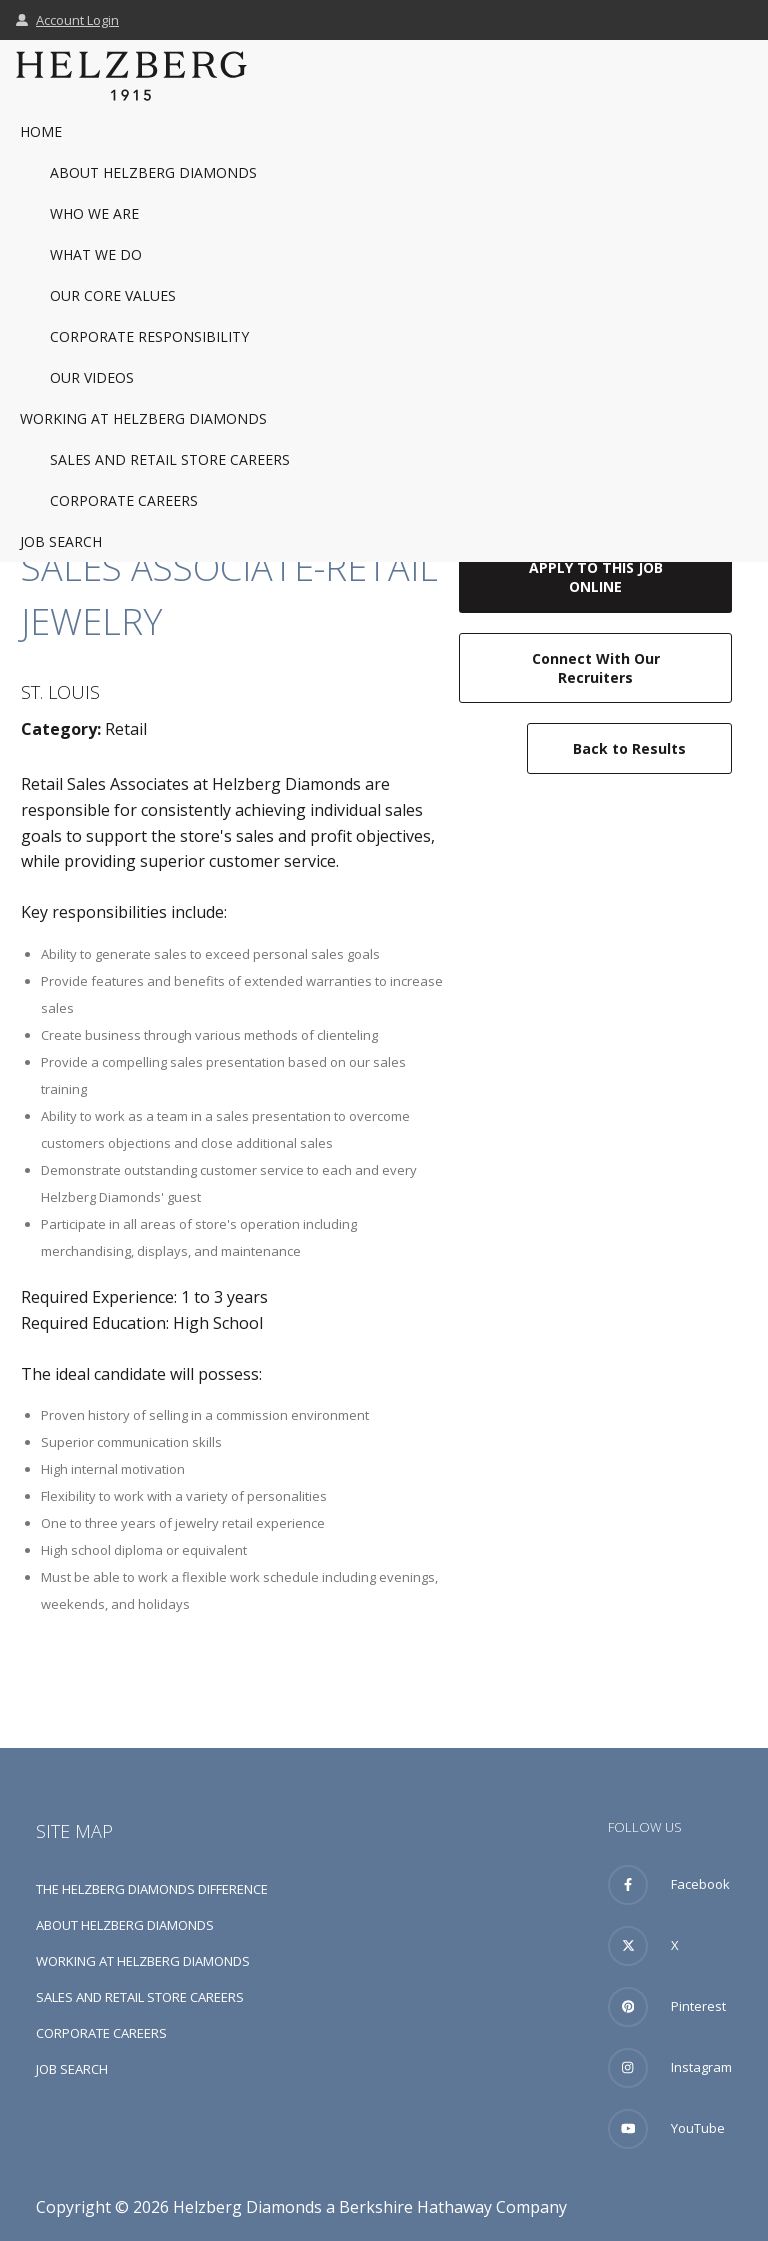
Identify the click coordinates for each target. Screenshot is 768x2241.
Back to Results (629, 748)
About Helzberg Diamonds (153, 172)
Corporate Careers (124, 500)
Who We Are (94, 213)
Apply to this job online (596, 577)
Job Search (61, 541)
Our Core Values (113, 295)
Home (41, 131)
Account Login (67, 20)
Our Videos (92, 377)
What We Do (96, 254)
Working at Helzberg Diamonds (143, 418)
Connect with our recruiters (596, 668)
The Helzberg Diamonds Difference (152, 1889)
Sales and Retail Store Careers (170, 459)
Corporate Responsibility (149, 336)
